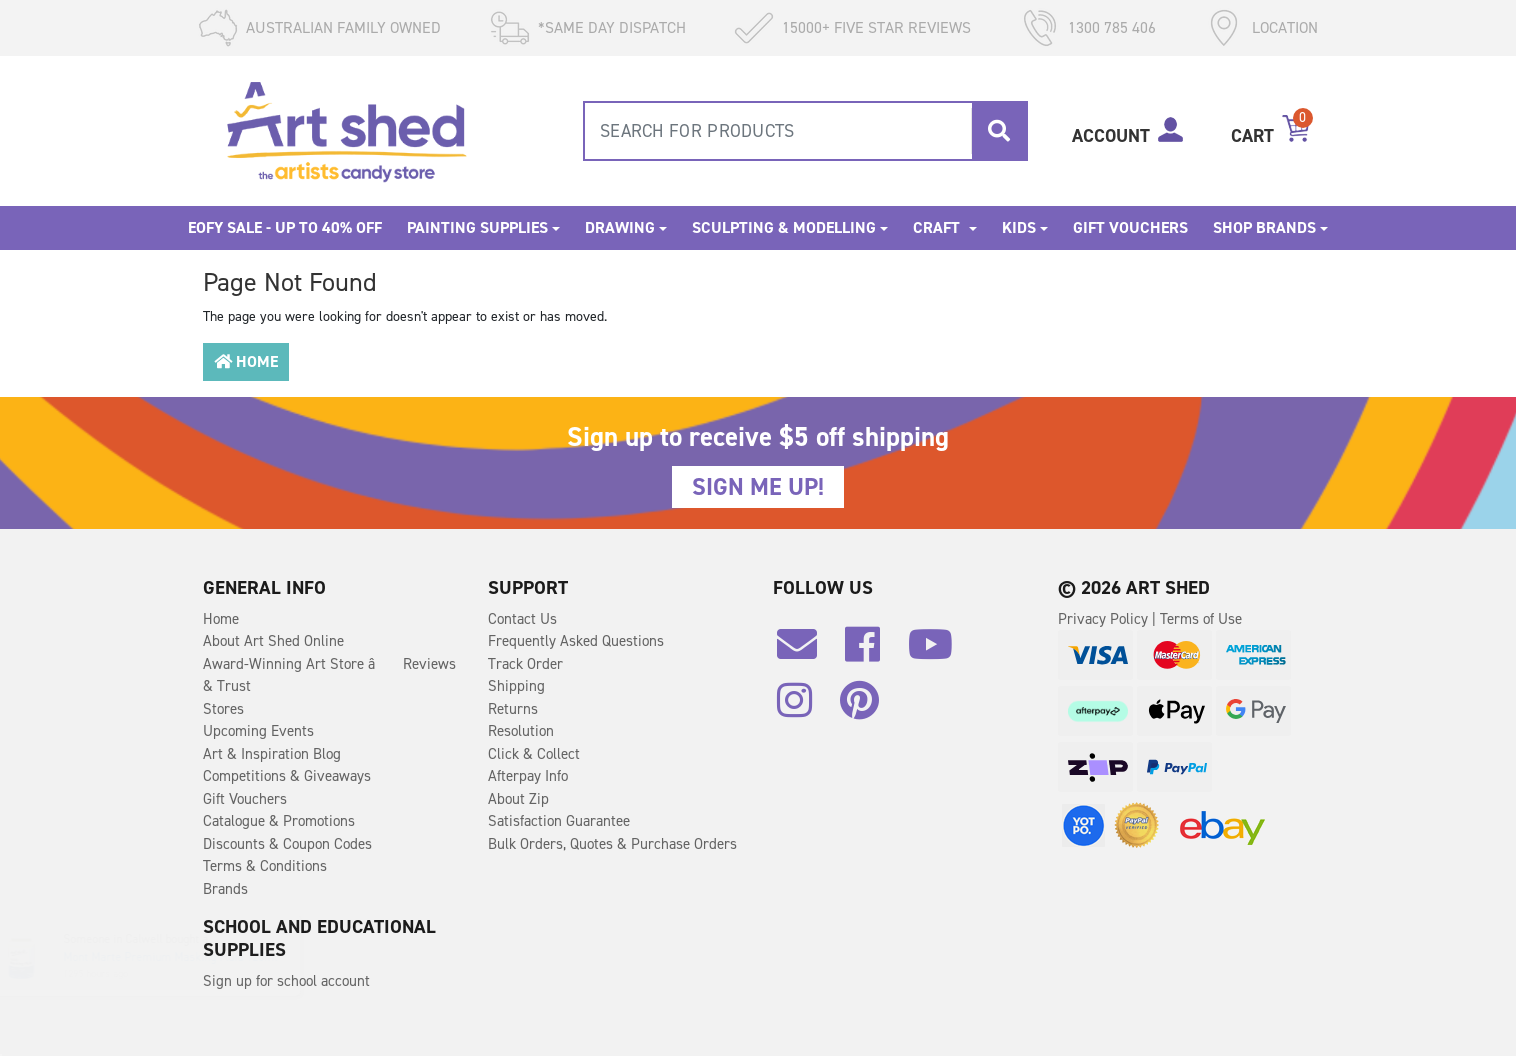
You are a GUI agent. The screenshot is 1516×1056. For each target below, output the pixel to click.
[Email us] (807, 652)
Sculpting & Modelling (784, 227)
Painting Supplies (477, 227)
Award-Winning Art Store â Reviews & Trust (329, 675)
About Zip (518, 799)
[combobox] (805, 131)
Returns (513, 709)
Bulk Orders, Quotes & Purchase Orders (612, 844)
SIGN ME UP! (758, 487)
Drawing (620, 227)
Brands (225, 889)
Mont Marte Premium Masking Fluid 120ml (189, 957)
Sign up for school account (286, 981)
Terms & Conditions (265, 866)
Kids (1019, 227)
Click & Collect (534, 754)
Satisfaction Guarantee (559, 821)
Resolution (521, 731)
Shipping (516, 686)
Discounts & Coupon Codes (287, 844)
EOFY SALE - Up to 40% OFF (285, 227)
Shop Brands (1264, 227)
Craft (938, 227)
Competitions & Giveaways (287, 776)
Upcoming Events (258, 731)
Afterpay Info (528, 776)
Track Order (525, 664)
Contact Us (522, 619)
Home (246, 361)
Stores (223, 709)
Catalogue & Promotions (279, 821)
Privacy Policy (1105, 619)
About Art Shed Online (273, 641)
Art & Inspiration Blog (272, 754)
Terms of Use (1201, 619)
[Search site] (999, 131)
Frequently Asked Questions (576, 641)
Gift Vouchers (1130, 227)
